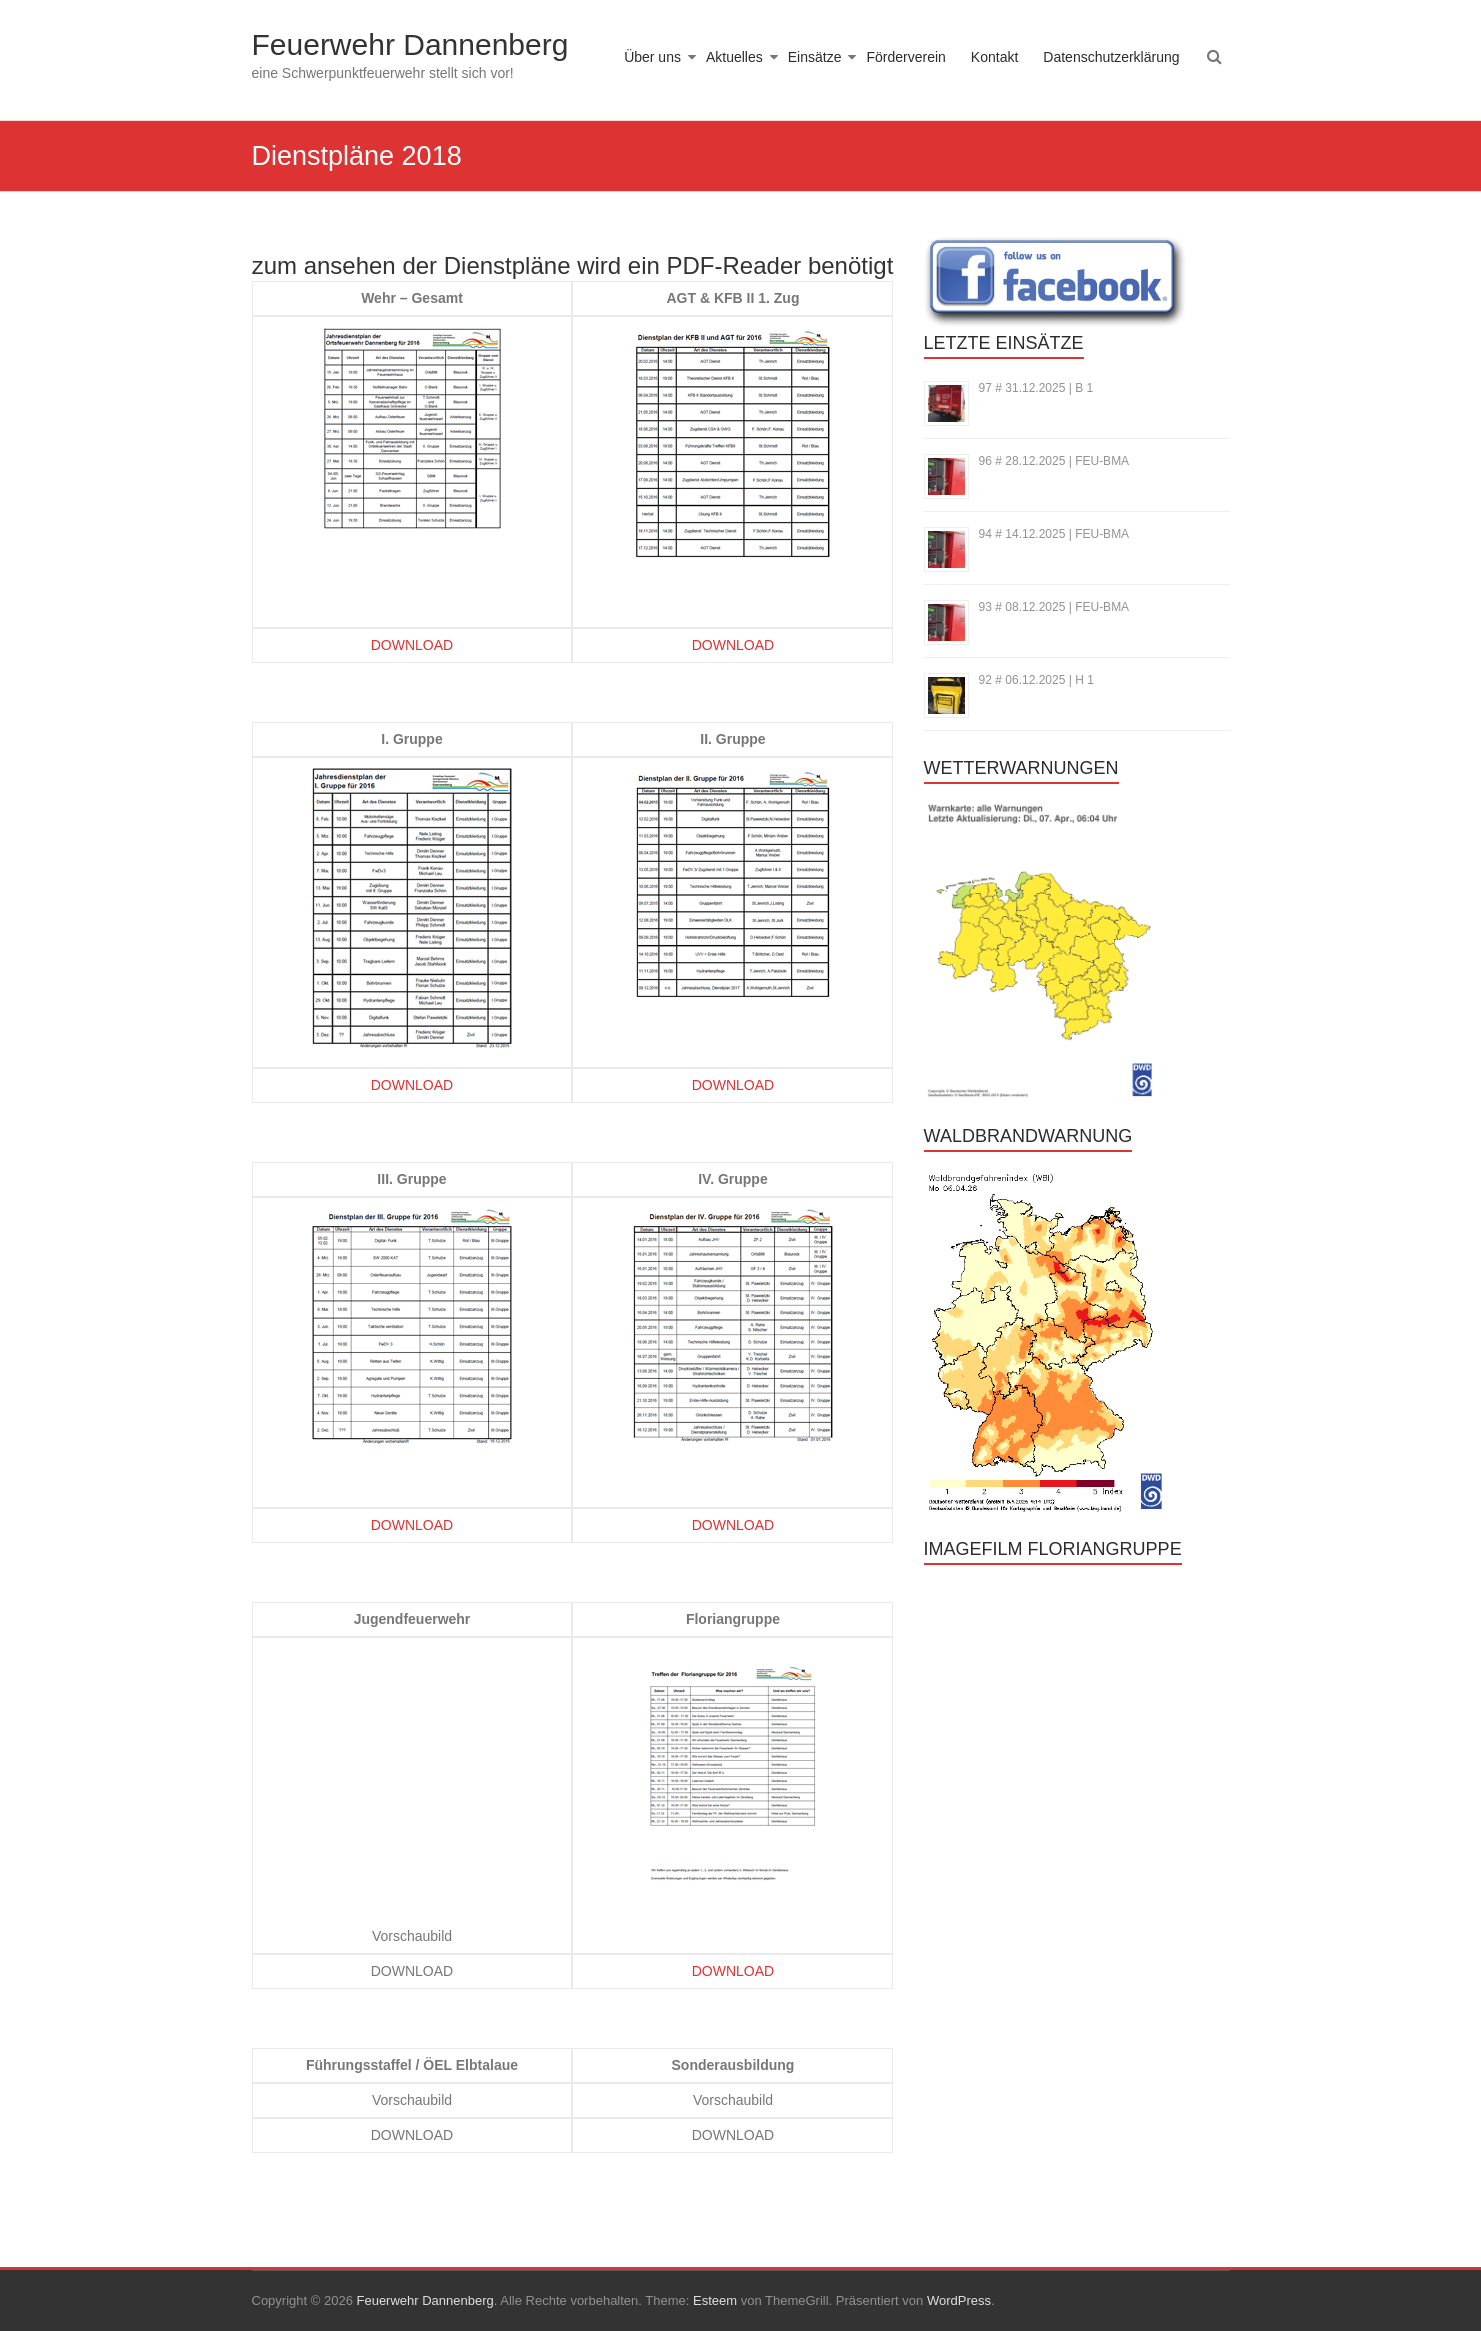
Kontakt (994, 57)
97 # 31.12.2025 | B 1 (1036, 388)
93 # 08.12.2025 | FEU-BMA (1054, 607)
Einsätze (815, 57)
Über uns (652, 57)
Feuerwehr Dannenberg (410, 44)
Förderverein (905, 57)
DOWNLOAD (412, 645)
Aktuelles (734, 57)
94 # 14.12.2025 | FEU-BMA (1054, 534)
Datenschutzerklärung (1111, 57)
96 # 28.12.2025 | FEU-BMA (1054, 461)
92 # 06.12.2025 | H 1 (1036, 680)
